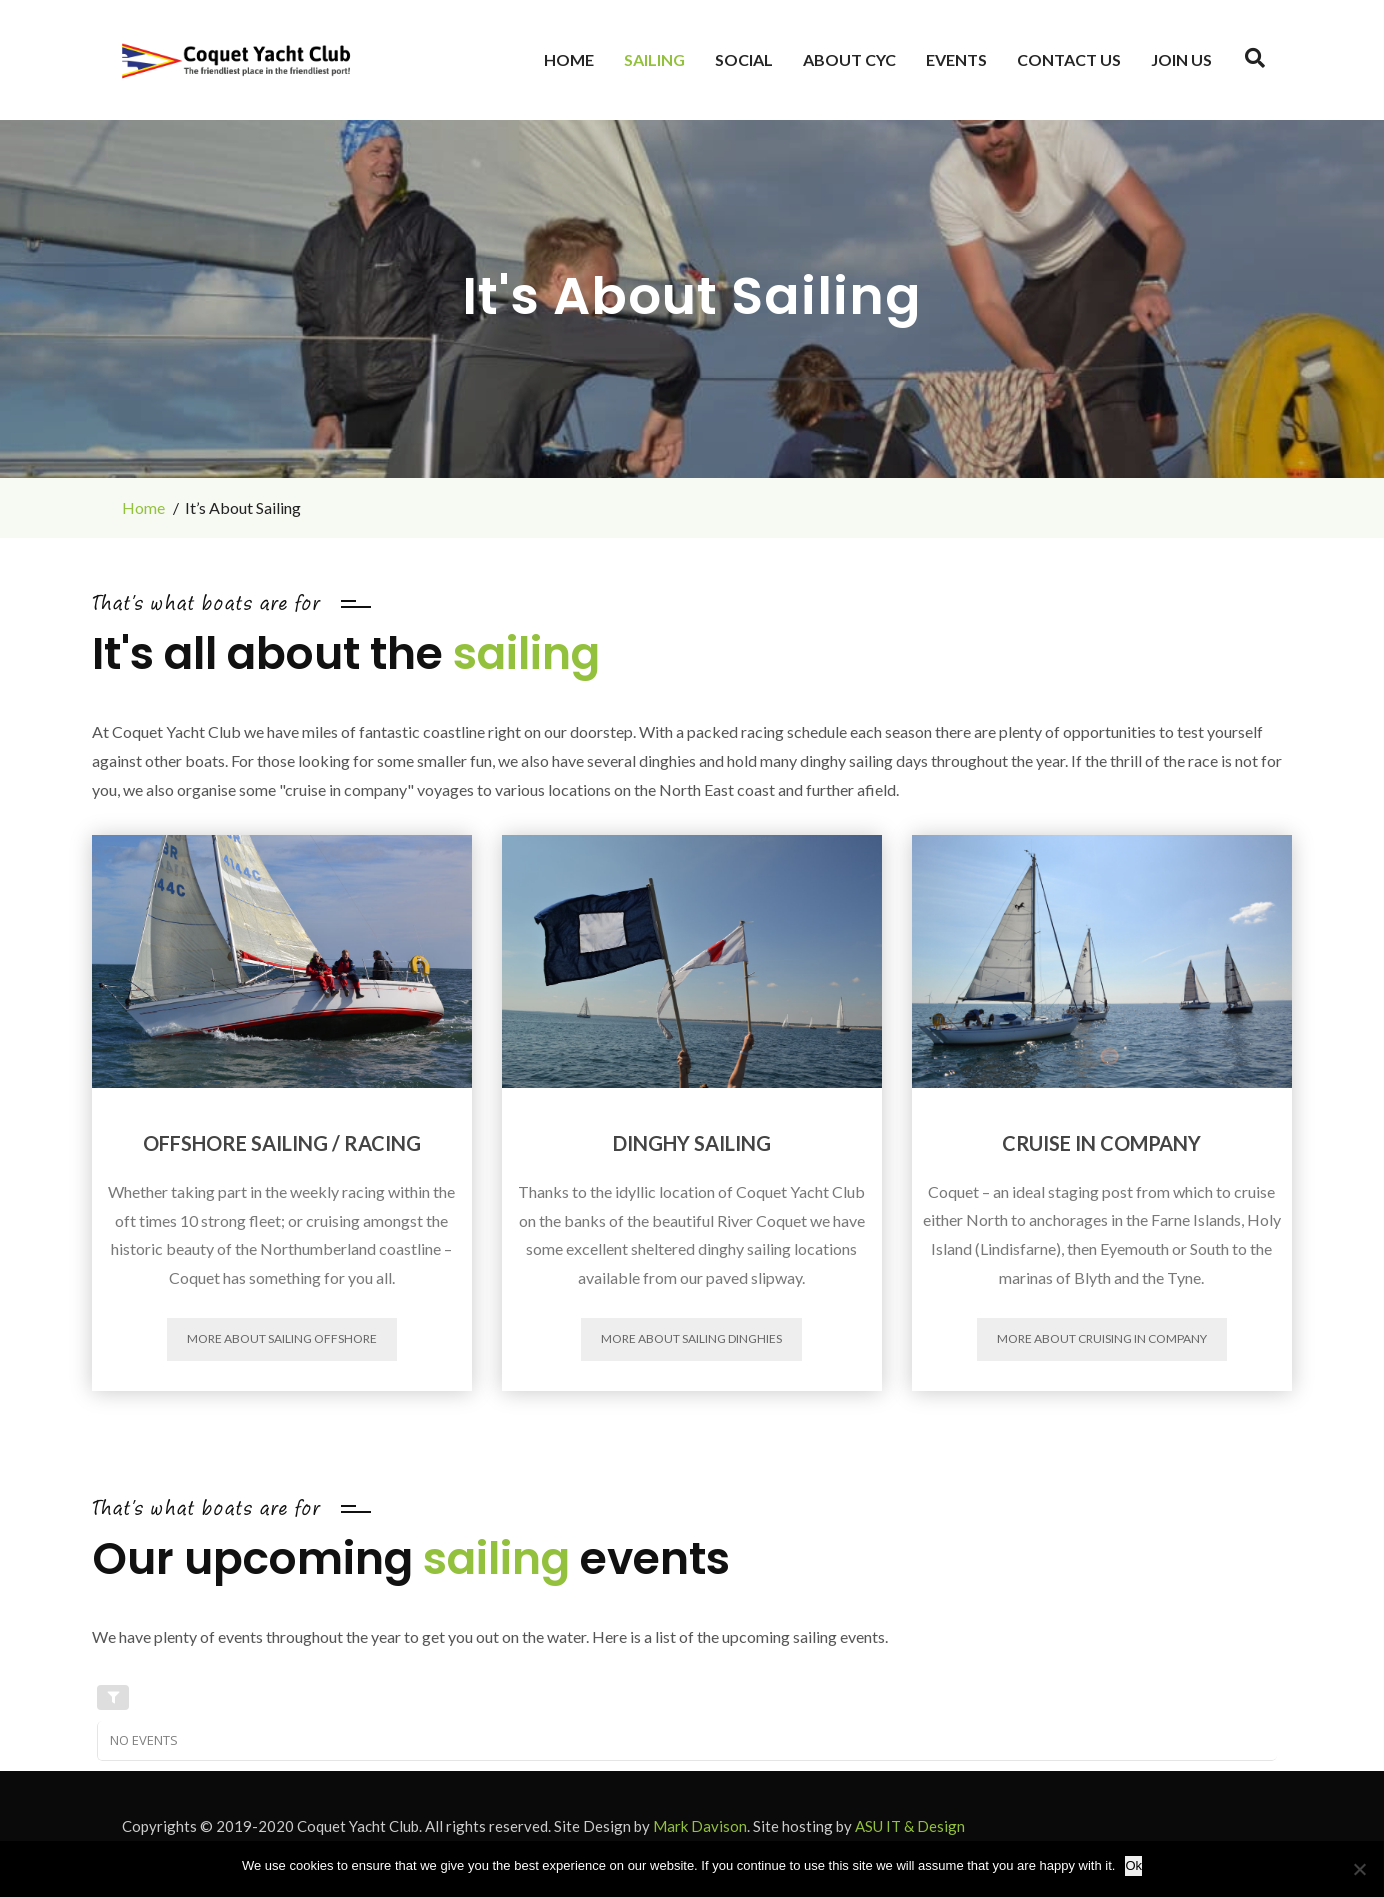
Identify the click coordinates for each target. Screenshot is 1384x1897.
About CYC (849, 59)
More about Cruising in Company (1102, 1338)
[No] (1359, 1869)
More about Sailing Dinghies (691, 1338)
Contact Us (1069, 59)
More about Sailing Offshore (282, 1338)
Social (744, 59)
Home (569, 59)
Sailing (654, 59)
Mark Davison (700, 1826)
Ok (1133, 1865)
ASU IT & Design (910, 1826)
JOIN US (1181, 59)
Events (956, 59)
